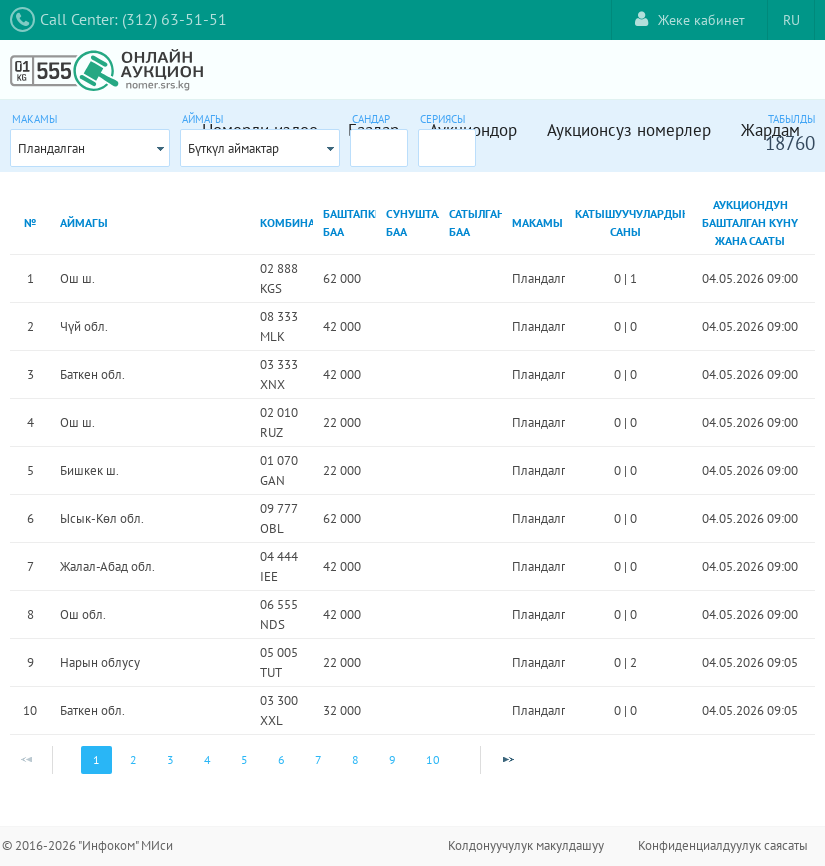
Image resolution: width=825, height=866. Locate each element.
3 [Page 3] (170, 759)
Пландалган (51, 148)
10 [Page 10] (433, 759)
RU (791, 20)
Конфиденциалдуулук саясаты (723, 845)
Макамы (34, 119)
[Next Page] (508, 760)
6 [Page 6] (281, 759)
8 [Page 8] (355, 759)
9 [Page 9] (392, 759)
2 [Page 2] (133, 759)
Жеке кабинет (690, 19)
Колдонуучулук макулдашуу (526, 845)
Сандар (371, 119)
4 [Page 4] (207, 759)
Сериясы (442, 119)
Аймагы (202, 119)
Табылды (791, 119)
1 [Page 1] (96, 759)
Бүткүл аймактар (233, 148)
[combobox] (90, 148)
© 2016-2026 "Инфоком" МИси (87, 845)
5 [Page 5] (244, 759)
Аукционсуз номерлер (629, 130)
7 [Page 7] (318, 759)
